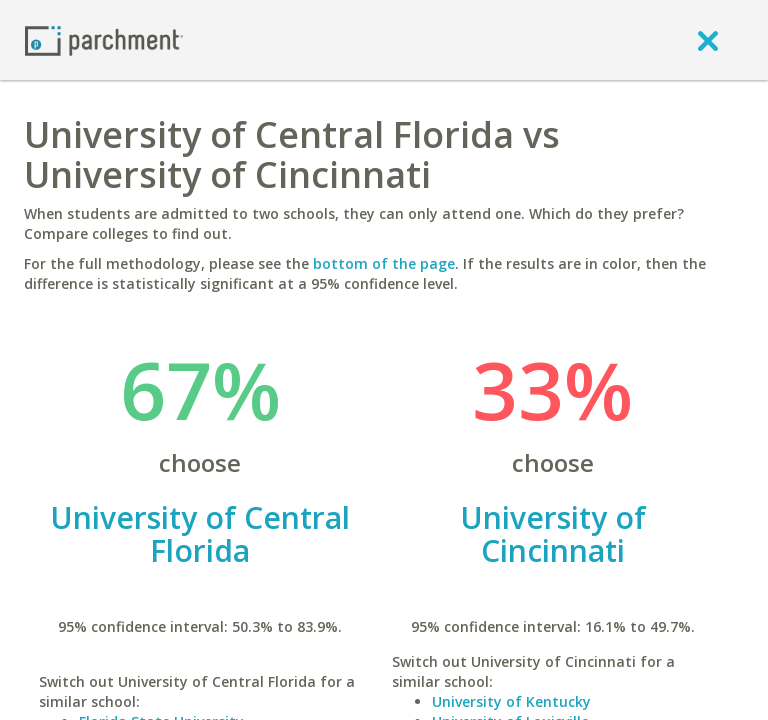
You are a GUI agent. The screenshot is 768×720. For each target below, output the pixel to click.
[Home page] (104, 39)
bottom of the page (384, 263)
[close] (708, 40)
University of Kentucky (511, 701)
